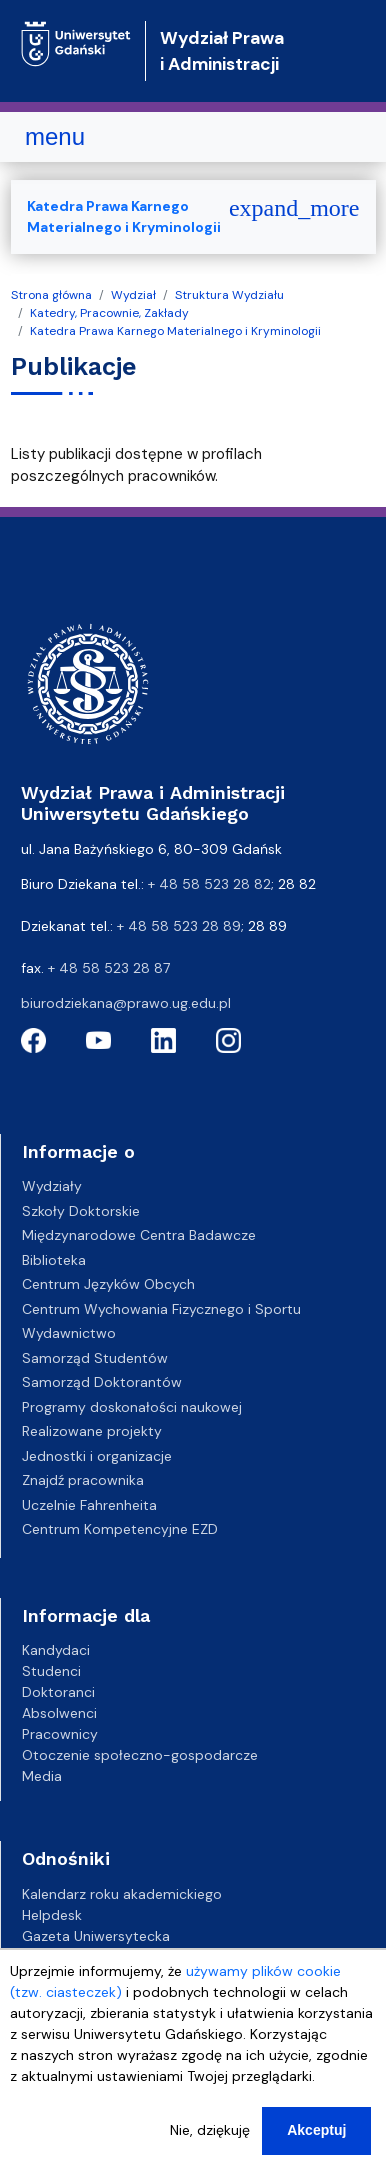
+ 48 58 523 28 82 (209, 884)
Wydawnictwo (69, 1333)
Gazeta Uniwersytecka (96, 1936)
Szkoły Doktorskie (81, 1211)
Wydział (133, 295)
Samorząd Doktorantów (102, 1382)
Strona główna (51, 295)
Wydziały (52, 1186)
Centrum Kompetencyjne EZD (120, 1529)
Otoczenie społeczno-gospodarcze (140, 1755)
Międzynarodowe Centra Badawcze (139, 1235)
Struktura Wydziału (229, 295)
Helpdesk (52, 1915)
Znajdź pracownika (83, 1480)
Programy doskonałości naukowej (132, 1407)
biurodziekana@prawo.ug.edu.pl (126, 1003)
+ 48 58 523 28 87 (109, 968)
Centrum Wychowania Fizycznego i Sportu (161, 1309)
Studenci (51, 1671)
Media (42, 1776)
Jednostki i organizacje (97, 1456)
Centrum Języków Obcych (108, 1284)
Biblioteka (54, 1260)
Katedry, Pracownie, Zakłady (109, 313)
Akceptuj (316, 2142)
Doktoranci (58, 1692)
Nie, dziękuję (210, 2142)
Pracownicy (60, 1734)
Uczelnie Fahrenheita (89, 1505)
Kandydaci (56, 1650)
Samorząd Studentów (95, 1358)
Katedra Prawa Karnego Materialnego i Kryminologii (175, 331)
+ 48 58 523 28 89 (179, 926)
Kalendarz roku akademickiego (122, 1894)
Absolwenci (59, 1713)
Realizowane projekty (92, 1431)
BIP (31, 1957)
